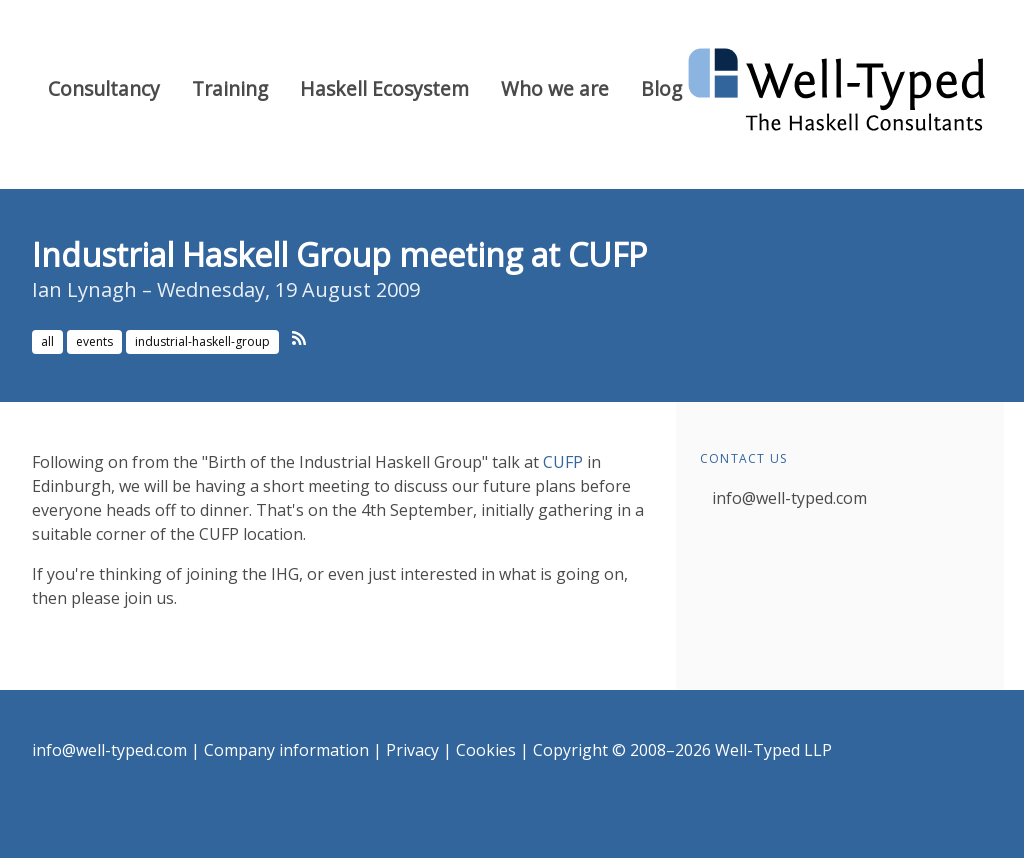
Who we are (555, 88)
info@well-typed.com (789, 498)
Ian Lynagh (84, 289)
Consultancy (104, 88)
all (47, 341)
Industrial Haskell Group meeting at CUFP (339, 254)
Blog (661, 88)
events (94, 341)
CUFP (563, 462)
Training (230, 88)
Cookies (486, 750)
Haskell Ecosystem (384, 88)
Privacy (412, 750)
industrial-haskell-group (202, 341)
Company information (286, 750)
